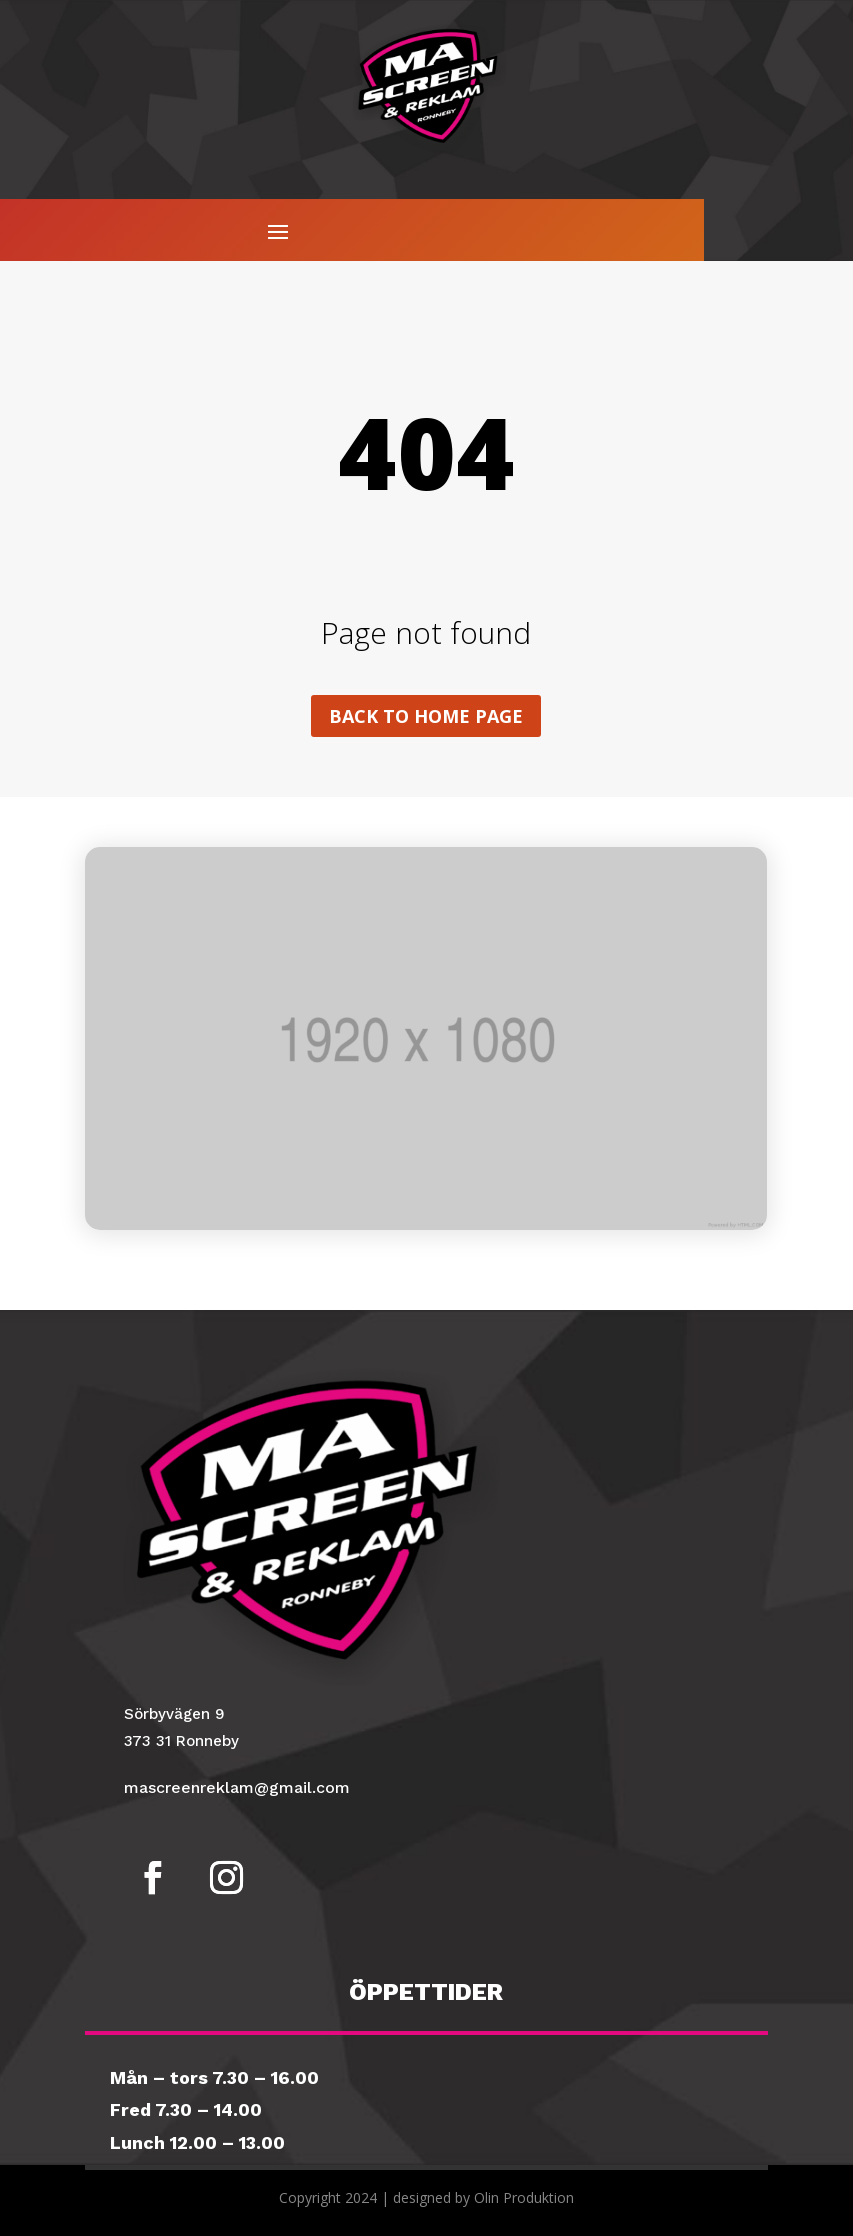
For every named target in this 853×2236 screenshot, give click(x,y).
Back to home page (426, 716)
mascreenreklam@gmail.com (237, 1787)
